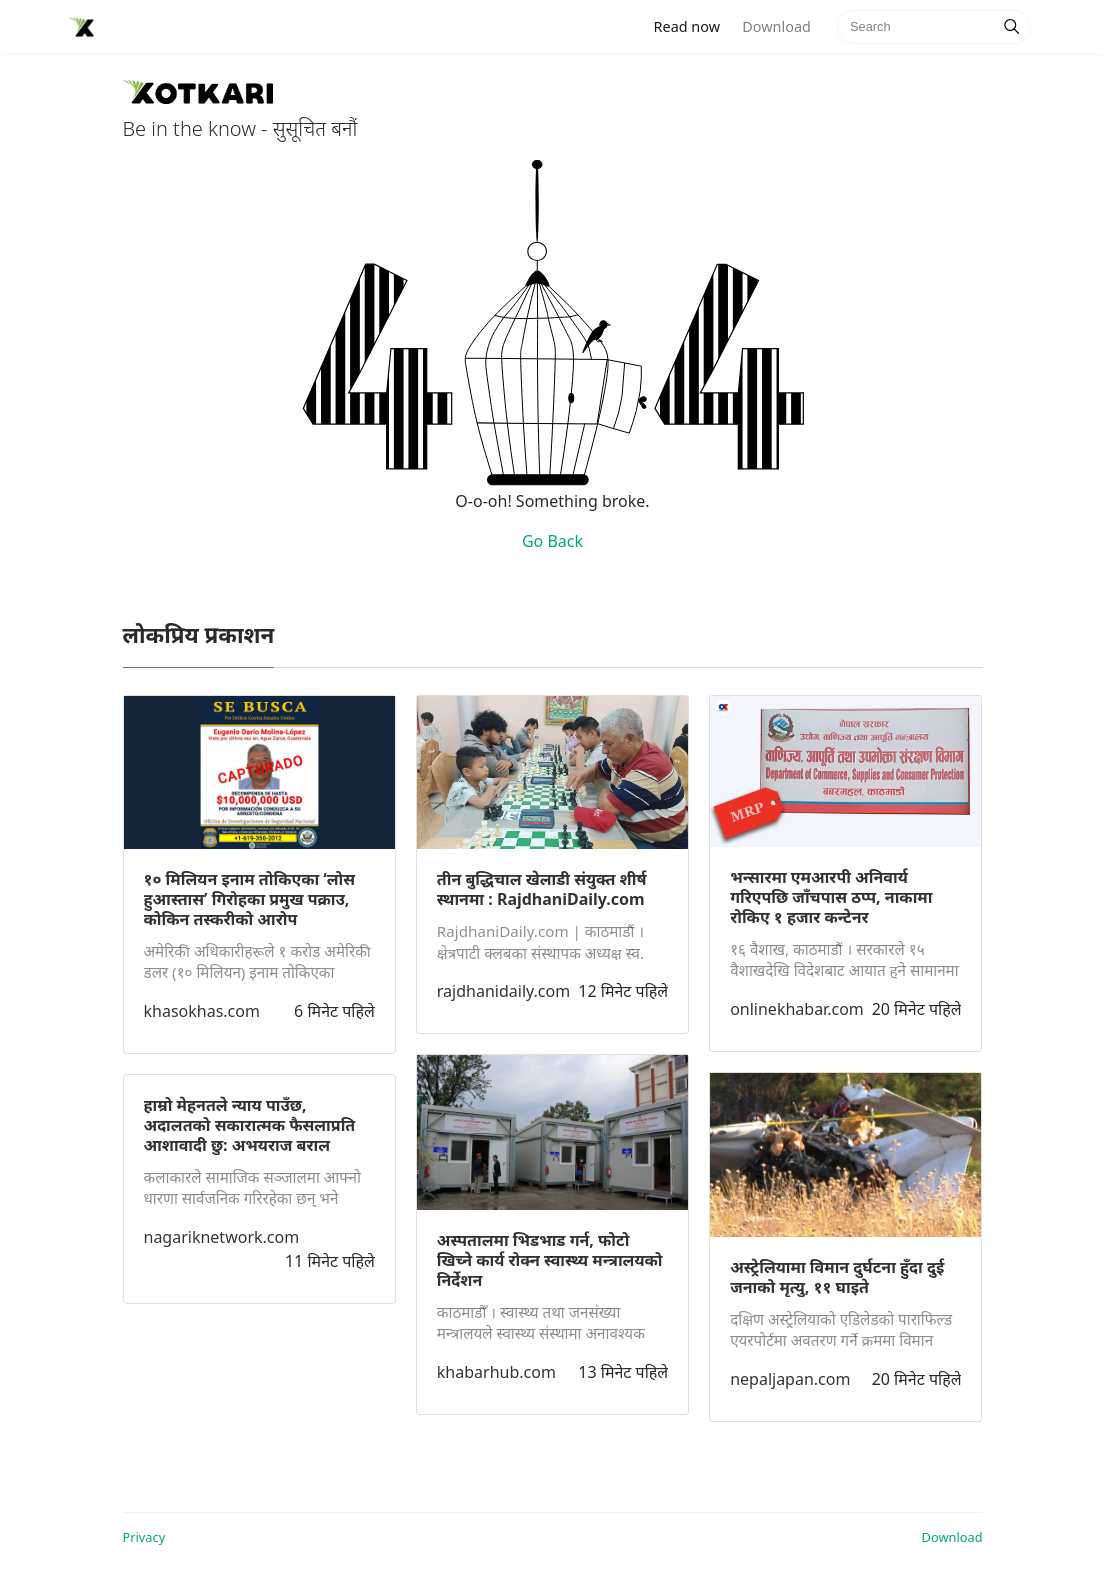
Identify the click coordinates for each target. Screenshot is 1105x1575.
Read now (693, 25)
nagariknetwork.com (222, 1237)
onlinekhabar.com (797, 1009)
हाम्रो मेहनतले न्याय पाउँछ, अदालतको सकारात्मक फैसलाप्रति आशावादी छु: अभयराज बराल (250, 1125)
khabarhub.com (496, 1372)
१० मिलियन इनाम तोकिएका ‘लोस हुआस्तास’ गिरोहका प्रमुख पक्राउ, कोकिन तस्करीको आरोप (250, 899)
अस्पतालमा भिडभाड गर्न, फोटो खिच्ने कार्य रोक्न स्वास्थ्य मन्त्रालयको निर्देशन (550, 1260)
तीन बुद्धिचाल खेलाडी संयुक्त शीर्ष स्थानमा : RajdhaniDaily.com (542, 889)
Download (776, 26)
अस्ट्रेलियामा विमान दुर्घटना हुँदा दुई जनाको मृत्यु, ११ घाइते (837, 1277)
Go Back (552, 541)
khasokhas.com (202, 1011)
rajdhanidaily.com (503, 991)
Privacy (144, 1537)
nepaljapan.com (790, 1379)
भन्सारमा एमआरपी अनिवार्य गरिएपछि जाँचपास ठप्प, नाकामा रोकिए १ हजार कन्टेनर (831, 897)
